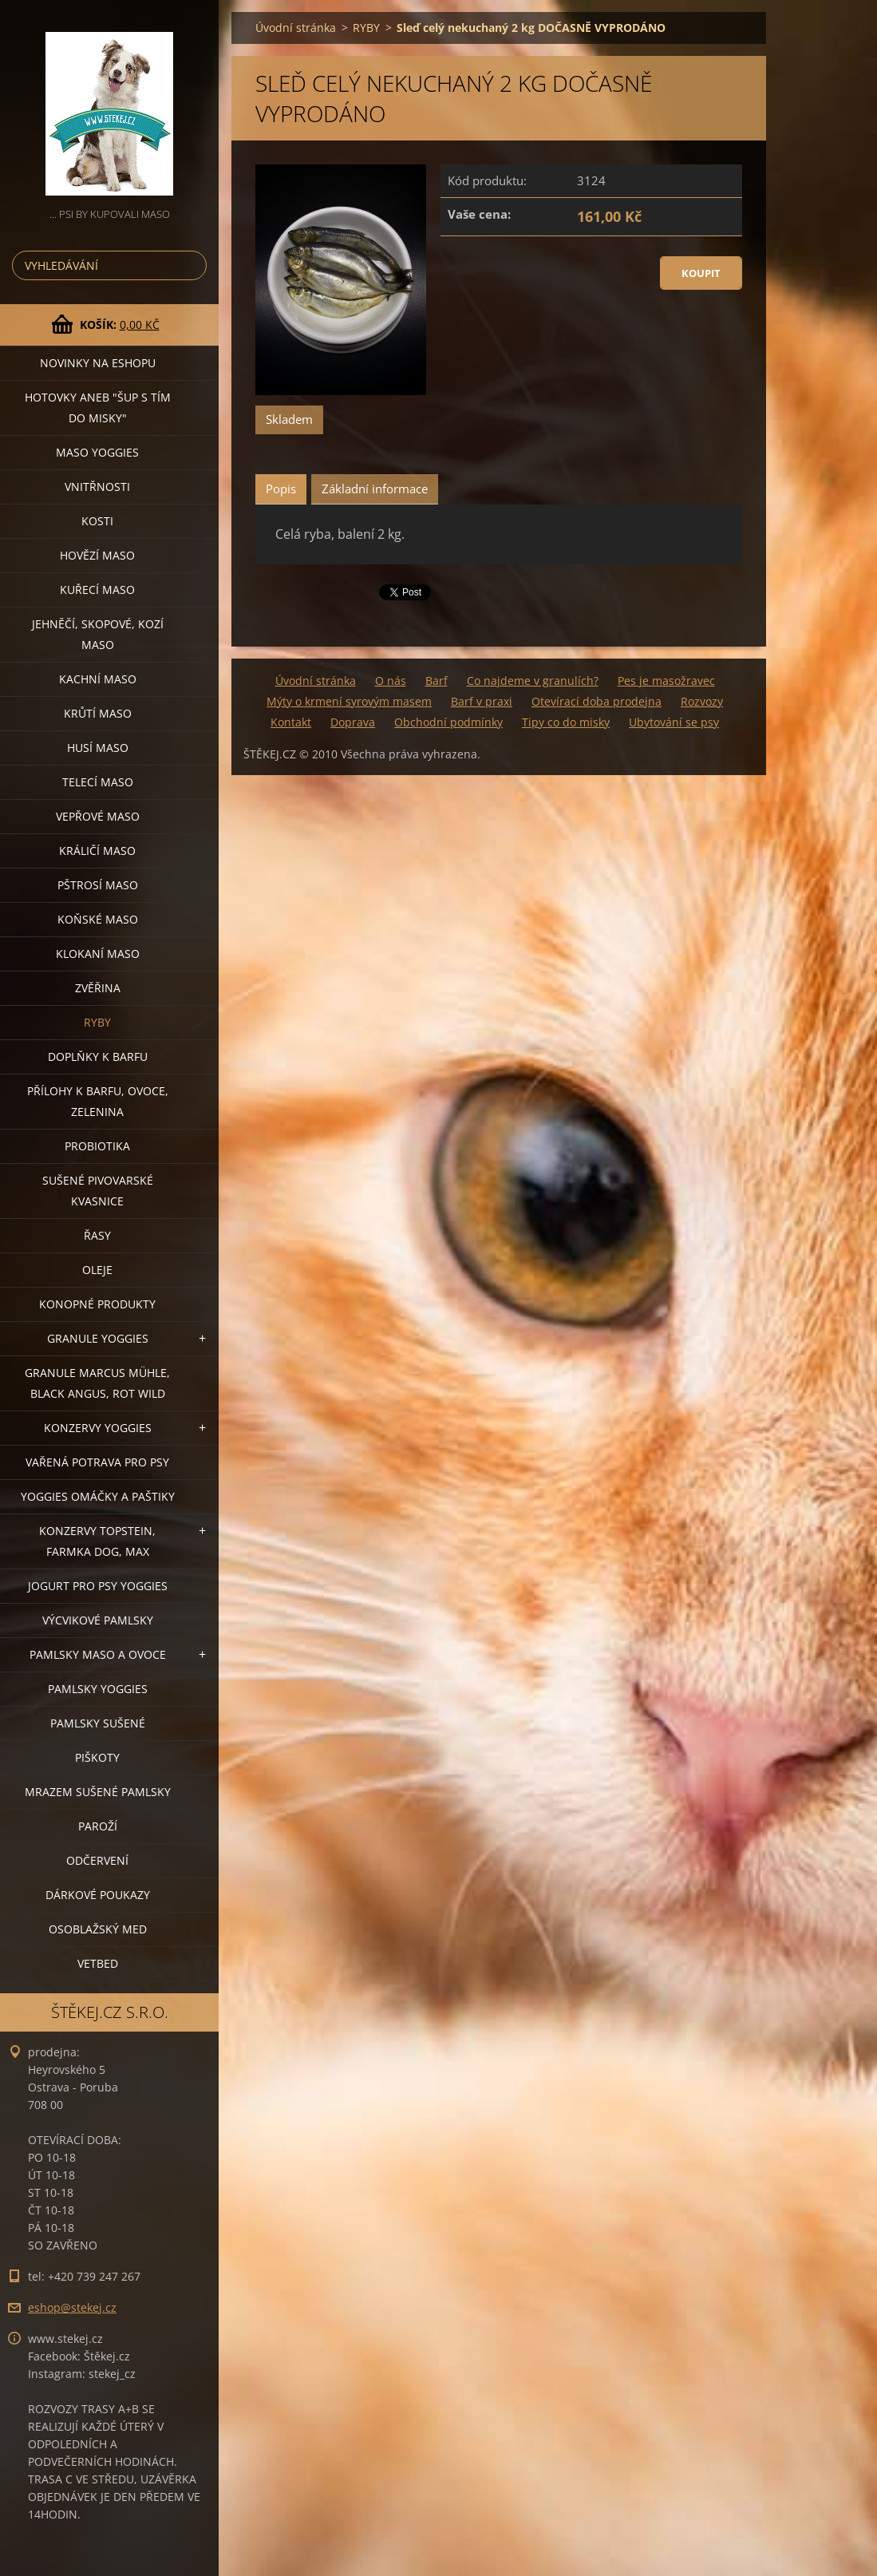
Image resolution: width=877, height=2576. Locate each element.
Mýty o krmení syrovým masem (349, 701)
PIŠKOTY (97, 1757)
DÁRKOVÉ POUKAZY (97, 1894)
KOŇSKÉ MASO (97, 919)
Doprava (352, 722)
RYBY (97, 1022)
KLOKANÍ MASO (98, 953)
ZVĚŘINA (97, 987)
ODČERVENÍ (97, 1860)
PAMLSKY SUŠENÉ (97, 1723)
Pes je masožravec (666, 680)
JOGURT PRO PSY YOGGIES (98, 1585)
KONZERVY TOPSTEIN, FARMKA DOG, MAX (97, 1541)
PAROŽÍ (97, 1826)
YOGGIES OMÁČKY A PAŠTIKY (98, 1496)
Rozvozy (702, 701)
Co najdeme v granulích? (532, 680)
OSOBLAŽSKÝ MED (98, 1929)
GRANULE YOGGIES (97, 1338)
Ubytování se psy (674, 722)
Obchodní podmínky (448, 722)
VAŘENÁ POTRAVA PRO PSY (97, 1462)
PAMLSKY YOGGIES (98, 1688)
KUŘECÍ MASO (97, 589)
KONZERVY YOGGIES (98, 1427)
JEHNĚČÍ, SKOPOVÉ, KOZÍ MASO (98, 634)
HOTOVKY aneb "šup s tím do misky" (98, 407)
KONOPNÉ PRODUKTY (97, 1304)
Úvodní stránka (295, 27)
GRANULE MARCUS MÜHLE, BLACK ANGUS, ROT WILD (97, 1383)
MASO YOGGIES (97, 452)
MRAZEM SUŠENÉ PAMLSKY (98, 1791)
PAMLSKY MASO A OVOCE (98, 1654)
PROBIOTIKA (97, 1145)
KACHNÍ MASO (97, 679)
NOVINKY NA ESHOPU (98, 362)
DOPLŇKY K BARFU (98, 1056)
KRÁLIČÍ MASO (97, 850)
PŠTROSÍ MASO (97, 884)
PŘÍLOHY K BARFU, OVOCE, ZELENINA (97, 1101)
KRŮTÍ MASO (98, 713)
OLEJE (97, 1269)
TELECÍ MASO (97, 781)
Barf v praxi (481, 701)
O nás (390, 680)
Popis (281, 489)
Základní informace (375, 489)
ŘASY (97, 1235)
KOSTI (97, 520)
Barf (436, 680)
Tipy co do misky (566, 722)
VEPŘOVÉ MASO (98, 816)
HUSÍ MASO (97, 747)
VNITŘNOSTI (97, 486)
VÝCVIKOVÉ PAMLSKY (97, 1620)
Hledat (191, 265)
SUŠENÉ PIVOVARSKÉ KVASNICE (97, 1191)
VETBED (97, 1963)
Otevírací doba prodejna (596, 701)
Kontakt (291, 722)
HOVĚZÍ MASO (97, 555)
